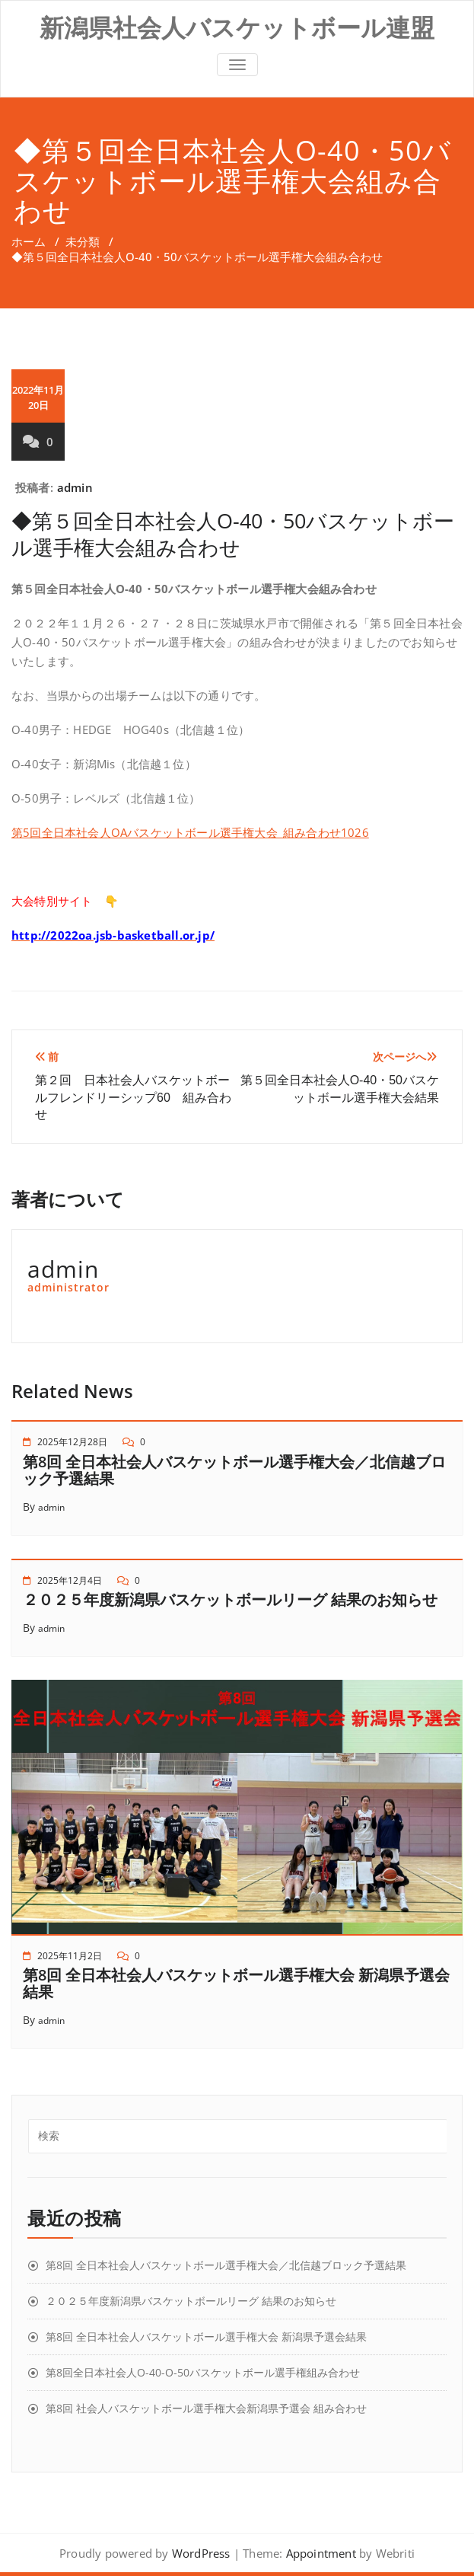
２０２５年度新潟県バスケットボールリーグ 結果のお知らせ (230, 1599)
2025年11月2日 (69, 1955)
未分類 (82, 241)
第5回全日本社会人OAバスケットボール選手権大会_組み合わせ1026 (190, 832)
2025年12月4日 (69, 1580)
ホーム (28, 241)
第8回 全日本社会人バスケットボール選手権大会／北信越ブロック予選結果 (234, 1470)
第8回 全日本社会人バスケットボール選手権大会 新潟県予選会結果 (236, 1983)
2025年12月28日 (72, 1441)
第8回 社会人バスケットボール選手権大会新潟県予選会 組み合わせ (206, 2408)
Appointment (318, 2553)
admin (75, 487)
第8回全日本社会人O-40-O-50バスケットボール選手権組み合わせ (203, 2372)
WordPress (201, 2553)
